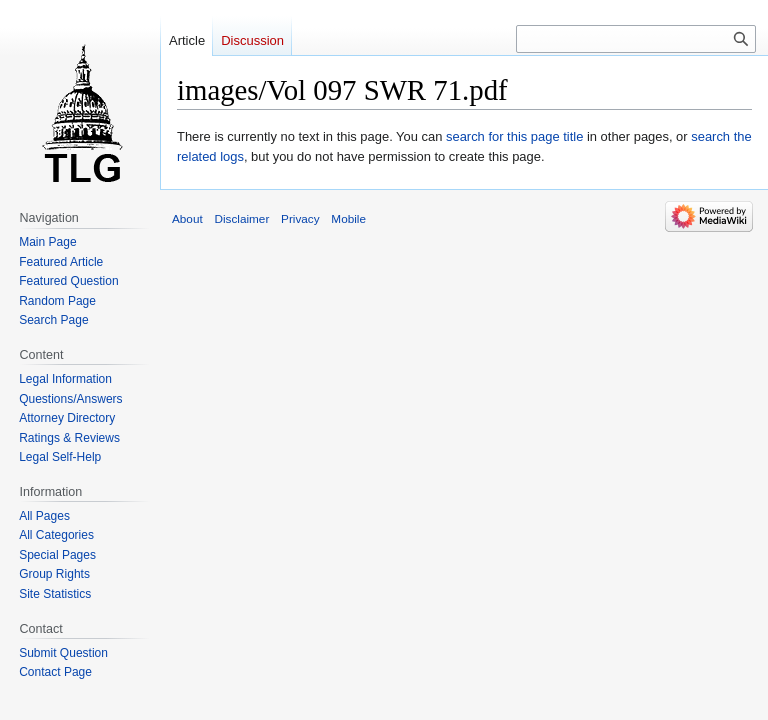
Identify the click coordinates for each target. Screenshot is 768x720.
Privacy (300, 218)
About (187, 218)
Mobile (348, 218)
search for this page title (514, 136)
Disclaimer (241, 218)
